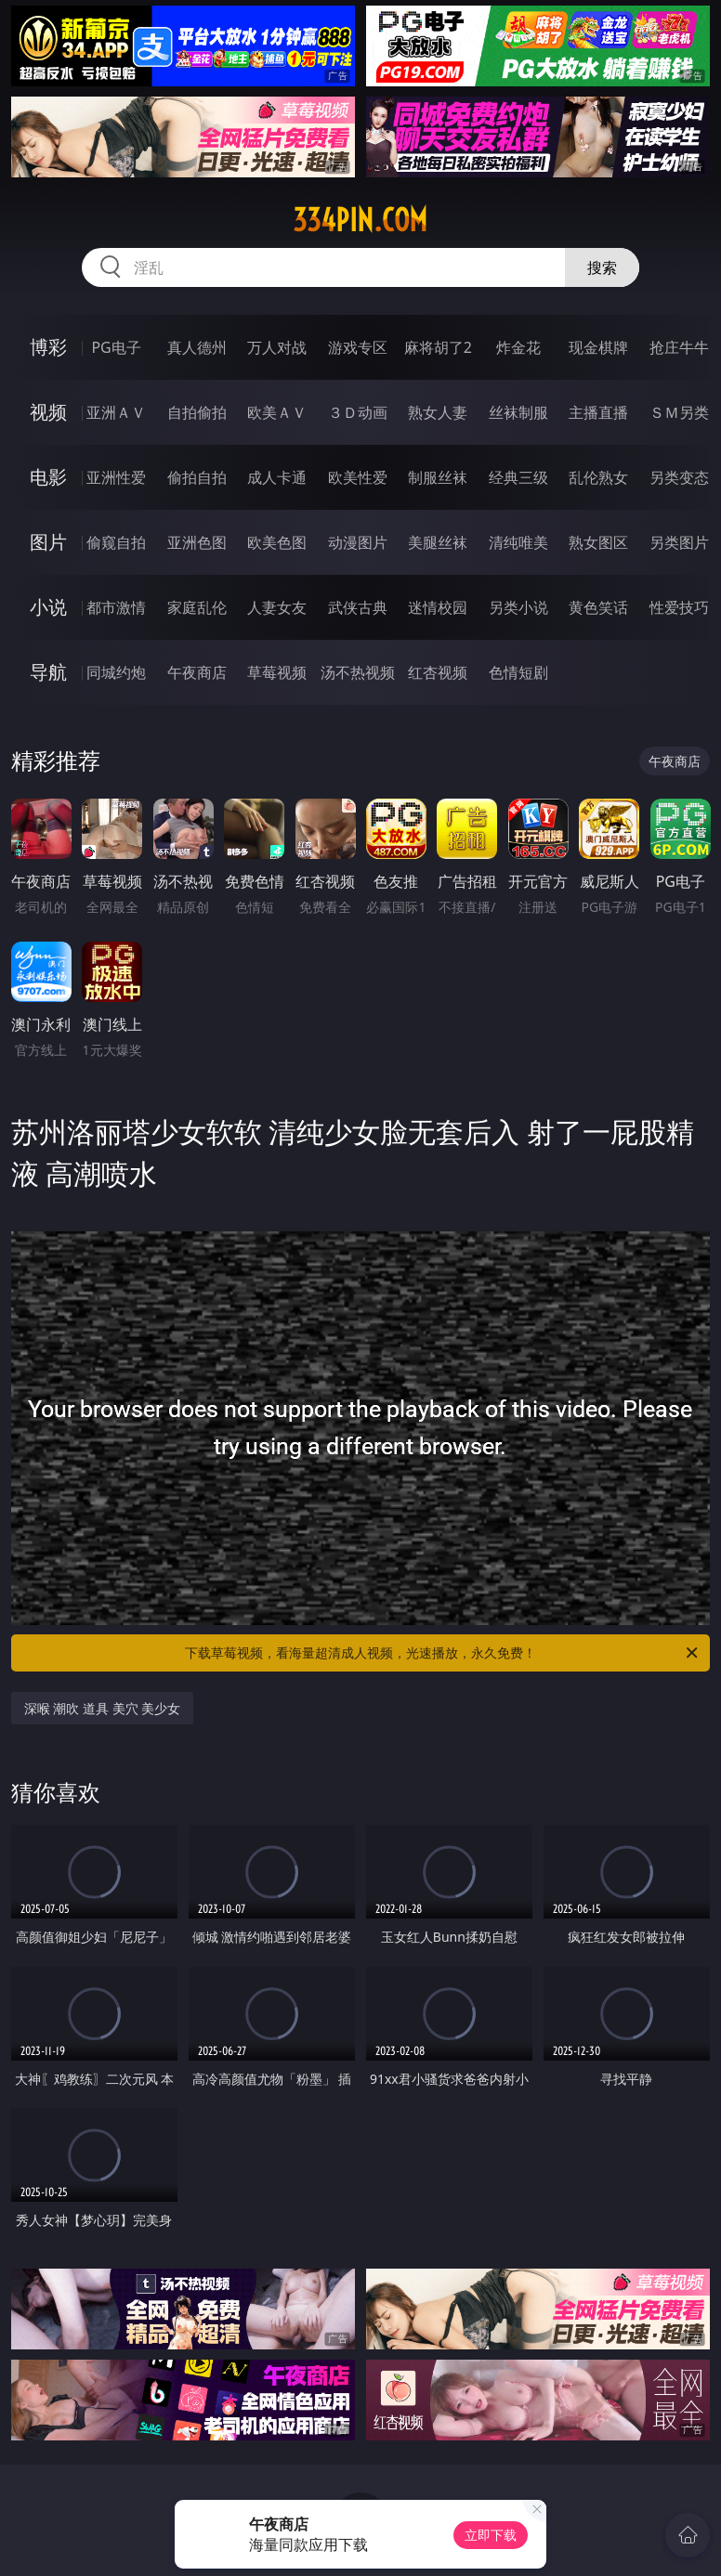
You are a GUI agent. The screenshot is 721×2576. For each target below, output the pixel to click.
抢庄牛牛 (679, 347)
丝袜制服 (518, 412)
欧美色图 (277, 542)
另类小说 (518, 607)
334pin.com (360, 220)
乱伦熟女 (598, 477)
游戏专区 (357, 347)
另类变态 (679, 477)
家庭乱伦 (197, 607)
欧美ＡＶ (277, 412)
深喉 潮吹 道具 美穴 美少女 (102, 1708)
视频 (48, 411)
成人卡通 (277, 477)
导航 (48, 671)
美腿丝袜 (437, 542)
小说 (48, 606)
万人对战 (277, 347)
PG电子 (115, 347)
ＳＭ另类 (679, 412)
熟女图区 (598, 542)
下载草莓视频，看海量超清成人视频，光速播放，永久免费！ (443, 1653)
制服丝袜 (437, 477)
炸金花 (518, 347)
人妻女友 (277, 607)
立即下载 (491, 2534)
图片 (48, 541)
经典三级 (518, 477)
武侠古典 (357, 607)
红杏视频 (437, 672)
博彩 (48, 346)
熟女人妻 (437, 412)
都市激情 (116, 607)
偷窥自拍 (116, 542)
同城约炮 (116, 672)
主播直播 (598, 412)
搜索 (602, 267)
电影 (48, 476)
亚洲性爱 (116, 477)
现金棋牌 (598, 347)
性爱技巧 (679, 607)
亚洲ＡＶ (116, 412)
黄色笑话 (598, 607)
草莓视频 (277, 672)
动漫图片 (357, 542)
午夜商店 (197, 672)
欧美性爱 (357, 477)
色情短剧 (518, 672)
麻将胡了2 (438, 347)
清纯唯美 (518, 542)
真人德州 (197, 347)
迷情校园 (437, 607)
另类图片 (679, 542)
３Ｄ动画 (357, 412)
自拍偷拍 (197, 412)
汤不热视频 (358, 672)
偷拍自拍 (197, 477)
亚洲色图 (197, 542)
